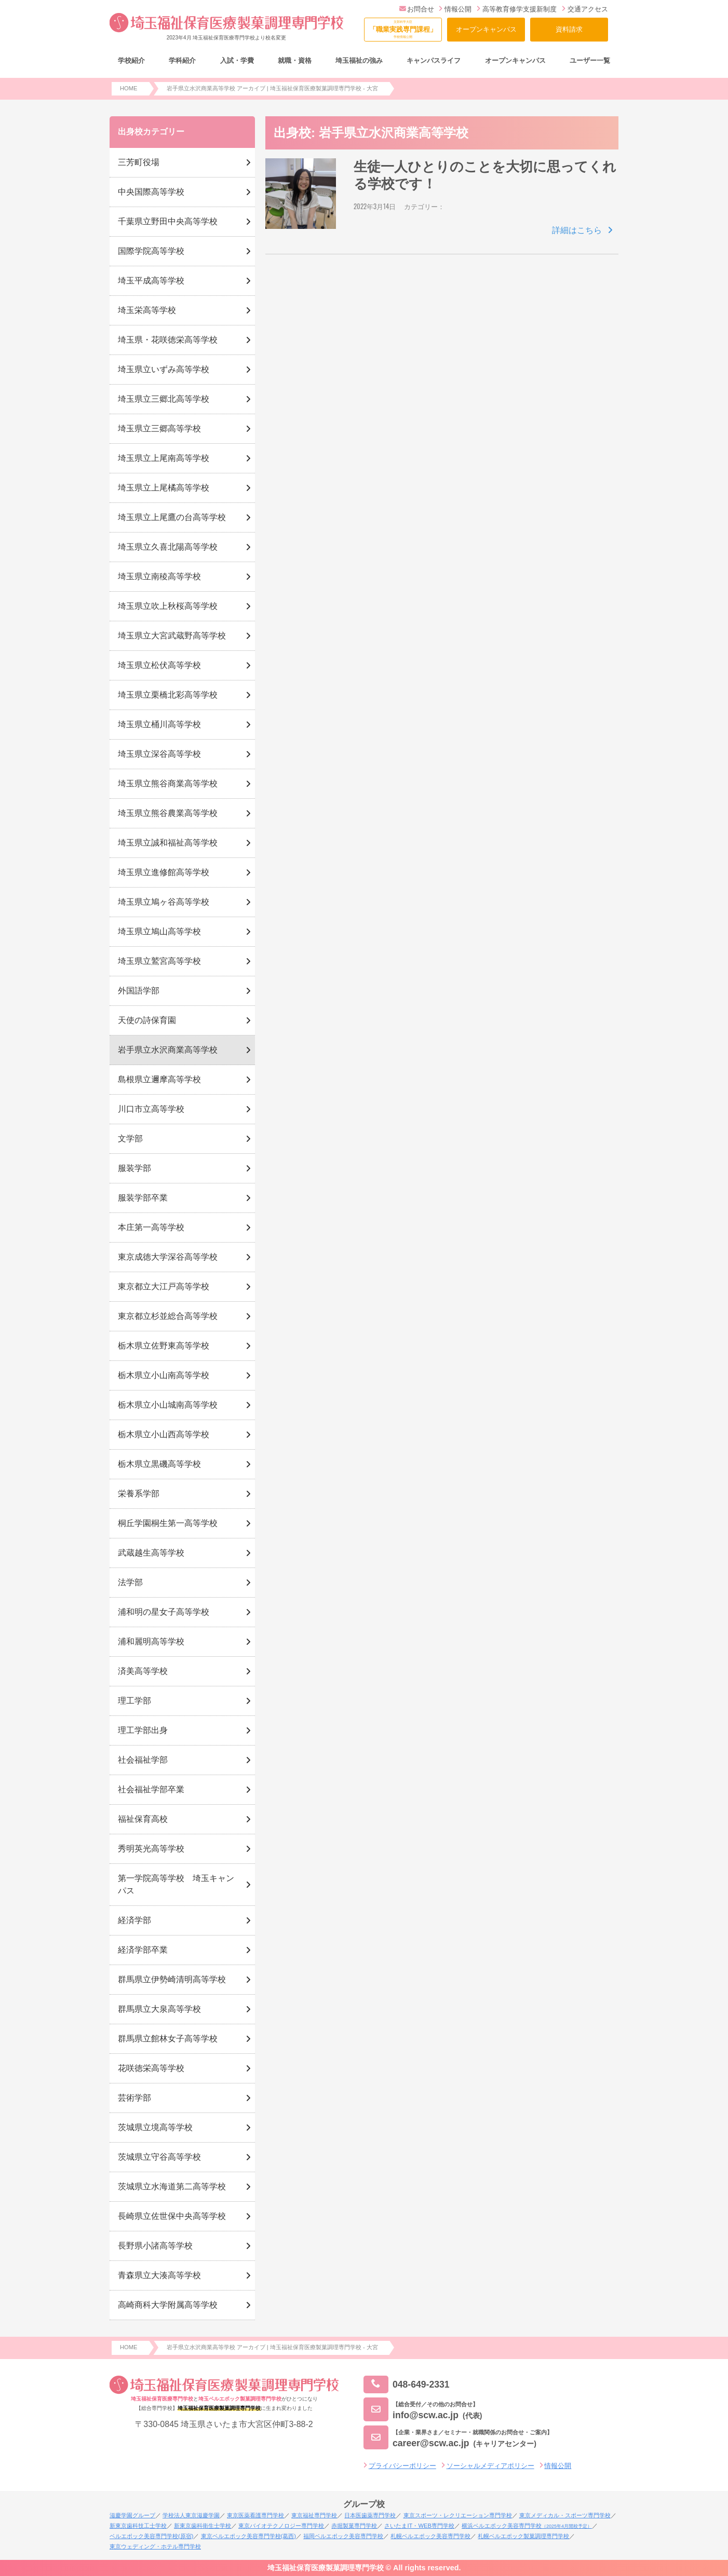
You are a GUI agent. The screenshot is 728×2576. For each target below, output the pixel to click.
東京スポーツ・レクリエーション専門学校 (457, 2515)
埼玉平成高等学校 (151, 280)
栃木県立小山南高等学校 (163, 1375)
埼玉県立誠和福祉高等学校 (168, 842)
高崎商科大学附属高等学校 (168, 2304)
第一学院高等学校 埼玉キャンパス (176, 1884)
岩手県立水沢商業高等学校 (168, 1049)
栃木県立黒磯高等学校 (159, 1464)
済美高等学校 (143, 1671)
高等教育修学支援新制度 (517, 9)
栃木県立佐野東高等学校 (163, 1345)
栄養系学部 (138, 1493)
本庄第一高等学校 (151, 1227)
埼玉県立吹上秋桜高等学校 (168, 606)
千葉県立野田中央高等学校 (168, 221)
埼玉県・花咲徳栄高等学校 (168, 339)
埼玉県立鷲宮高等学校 (159, 961)
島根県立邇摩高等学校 (159, 1079)
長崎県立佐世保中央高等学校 (172, 2216)
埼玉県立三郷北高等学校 (163, 398)
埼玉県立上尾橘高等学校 (163, 487)
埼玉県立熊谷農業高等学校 (168, 813)
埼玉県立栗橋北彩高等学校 (168, 694)
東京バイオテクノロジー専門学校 (281, 2526)
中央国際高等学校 (151, 191)
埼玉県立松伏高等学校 (159, 665)
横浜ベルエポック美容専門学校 (527, 2526)
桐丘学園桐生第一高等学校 (168, 1523)
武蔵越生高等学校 (151, 1552)
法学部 (130, 1582)
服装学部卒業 (143, 1197)
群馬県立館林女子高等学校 (168, 2038)
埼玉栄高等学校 (147, 310)
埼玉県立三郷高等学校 (159, 428)
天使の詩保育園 (147, 1020)
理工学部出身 (143, 1730)
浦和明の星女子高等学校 (163, 1611)
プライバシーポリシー (402, 2466)
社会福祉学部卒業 (151, 1789)
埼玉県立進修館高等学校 (163, 872)
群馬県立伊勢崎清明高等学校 (172, 1979)
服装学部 (134, 1168)
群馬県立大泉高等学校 (159, 2009)
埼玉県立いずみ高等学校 (163, 369)
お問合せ (416, 9)
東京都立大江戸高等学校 (163, 1286)
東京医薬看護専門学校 (255, 2515)
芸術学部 (134, 2097)
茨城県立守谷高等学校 (159, 2156)
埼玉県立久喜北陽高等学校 (168, 546)
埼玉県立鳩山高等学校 (159, 931)
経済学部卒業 (143, 1949)
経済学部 (134, 1920)
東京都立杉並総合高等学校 (168, 1316)
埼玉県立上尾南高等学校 (163, 458)
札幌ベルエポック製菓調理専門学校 (523, 2536)
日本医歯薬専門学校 (370, 2515)
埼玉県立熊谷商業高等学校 (168, 783)
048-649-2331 (406, 2385)
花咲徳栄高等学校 (151, 2068)
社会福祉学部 (143, 1759)
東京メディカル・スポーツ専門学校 (565, 2515)
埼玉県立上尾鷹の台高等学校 (172, 517)
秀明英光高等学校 (151, 1848)
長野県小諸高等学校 (155, 2245)
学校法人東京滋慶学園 (191, 2515)
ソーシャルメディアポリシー (490, 2466)
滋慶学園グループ (132, 2515)
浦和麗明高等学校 (151, 1641)
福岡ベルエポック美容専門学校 (343, 2536)
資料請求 (569, 29)
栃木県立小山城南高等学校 (168, 1404)
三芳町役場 (138, 162)
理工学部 (134, 1700)
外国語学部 (138, 990)
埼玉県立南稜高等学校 (159, 576)
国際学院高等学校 (151, 251)
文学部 (130, 1138)
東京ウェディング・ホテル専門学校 (155, 2546)
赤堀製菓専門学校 (354, 2526)
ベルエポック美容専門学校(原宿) (151, 2536)
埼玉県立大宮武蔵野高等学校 (172, 635)
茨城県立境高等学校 (155, 2127)
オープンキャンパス (486, 29)
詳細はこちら (577, 230)
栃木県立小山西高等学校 (163, 1434)
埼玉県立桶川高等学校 (159, 724)
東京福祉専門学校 (314, 2515)
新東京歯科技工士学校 (138, 2526)
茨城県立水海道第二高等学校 (172, 2186)
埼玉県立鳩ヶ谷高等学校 (163, 901)
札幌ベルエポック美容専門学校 (430, 2536)
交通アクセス (585, 9)
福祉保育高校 (143, 1819)
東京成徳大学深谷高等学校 (168, 1256)
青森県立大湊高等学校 (159, 2275)
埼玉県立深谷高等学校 (159, 753)
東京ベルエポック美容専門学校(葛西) (248, 2536)
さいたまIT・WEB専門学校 (419, 2526)
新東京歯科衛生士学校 (202, 2526)
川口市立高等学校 (151, 1109)
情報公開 (455, 9)
